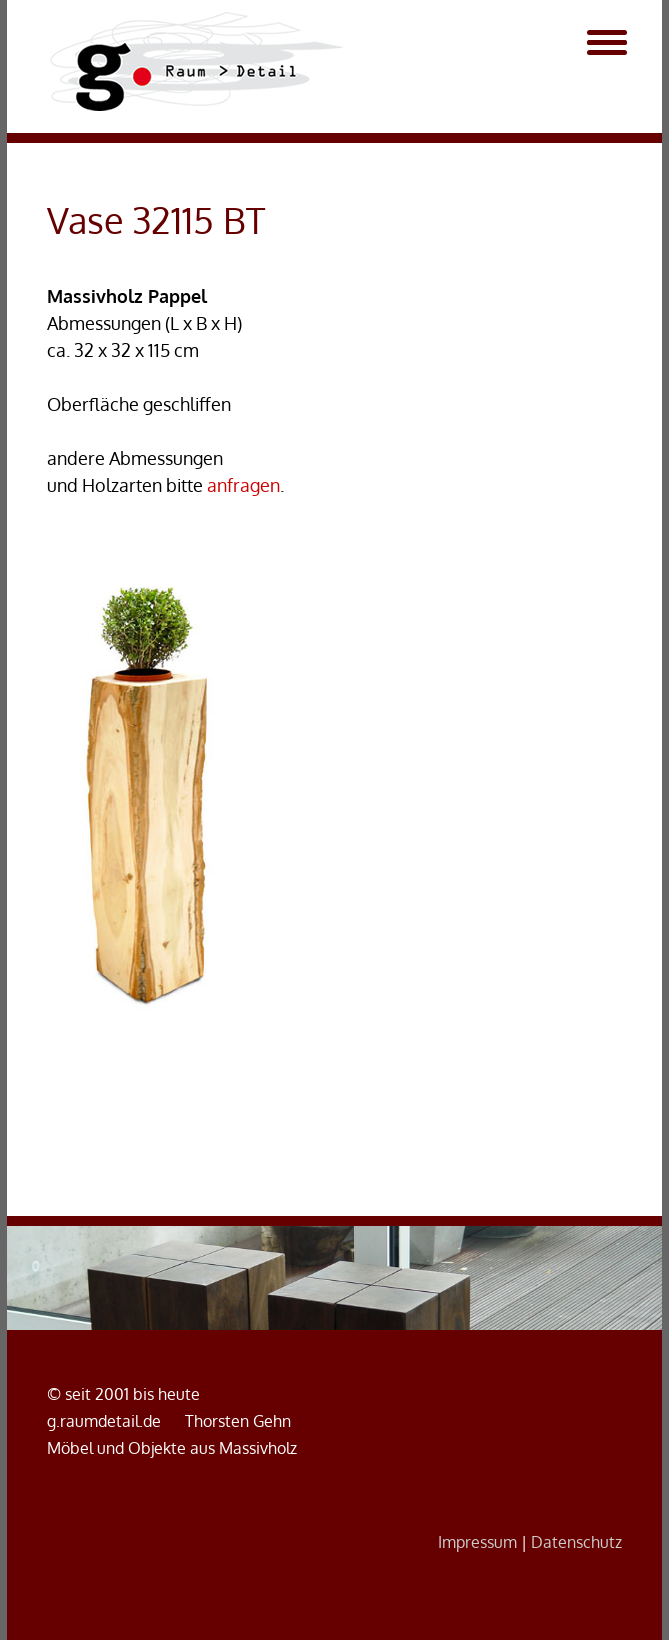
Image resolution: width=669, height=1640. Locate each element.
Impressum (477, 1541)
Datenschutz (576, 1541)
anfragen (243, 485)
